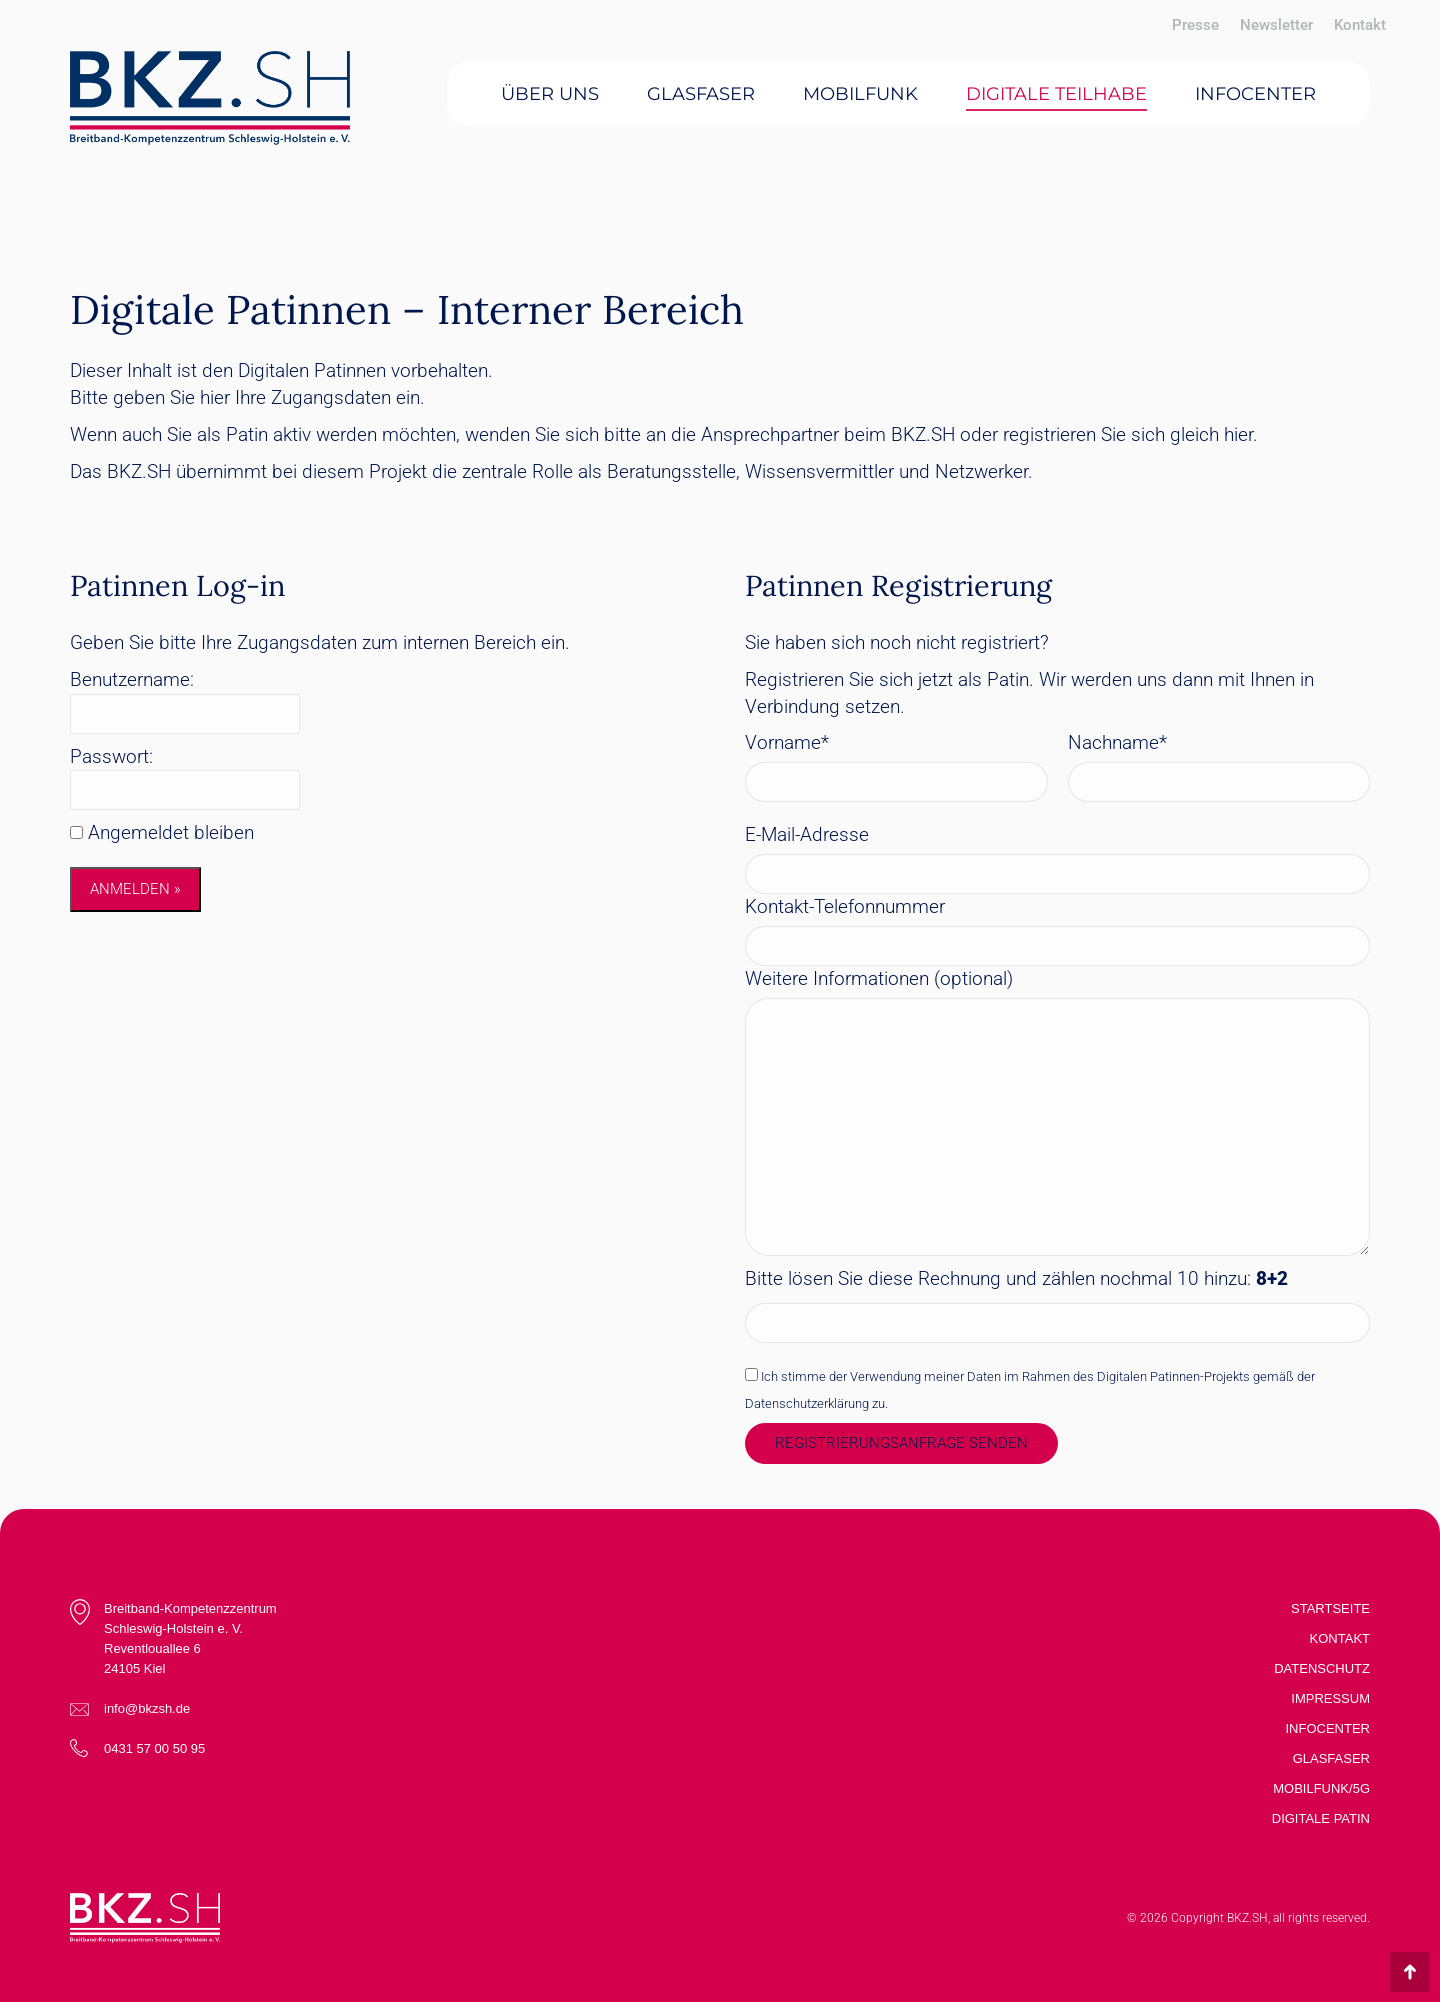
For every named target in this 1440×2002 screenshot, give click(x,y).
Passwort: (111, 756)
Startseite (1330, 1608)
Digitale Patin (1321, 1818)
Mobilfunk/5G (1321, 1788)
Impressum (1330, 1698)
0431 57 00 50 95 (154, 1748)
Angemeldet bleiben (171, 832)
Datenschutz (1322, 1668)
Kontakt (1340, 1638)
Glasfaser (1331, 1758)
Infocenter (1328, 1728)
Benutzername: (132, 679)
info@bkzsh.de (147, 1708)
